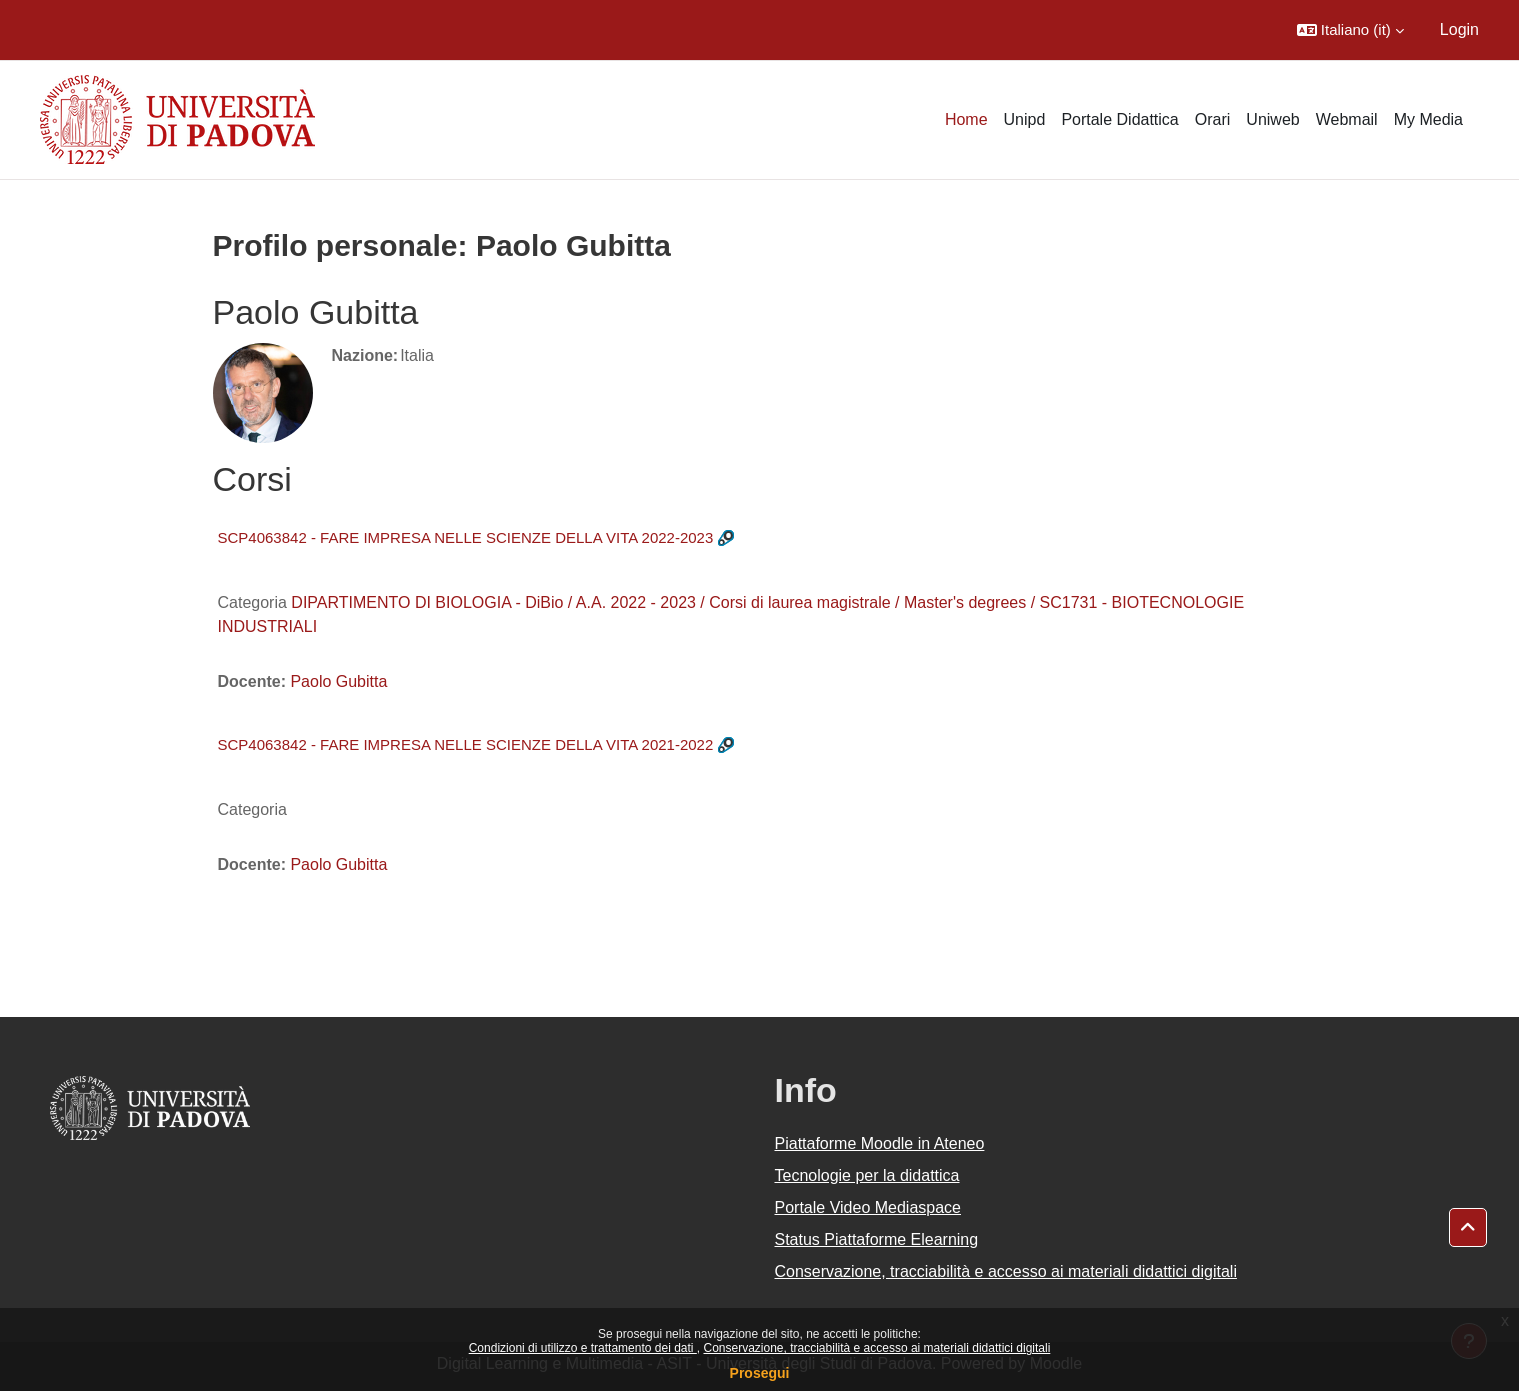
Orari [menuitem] (1213, 119)
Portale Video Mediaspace (868, 1207)
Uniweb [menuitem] (1272, 119)
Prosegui (760, 1373)
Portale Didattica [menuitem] (1119, 119)
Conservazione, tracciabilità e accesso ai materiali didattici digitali (876, 1348)
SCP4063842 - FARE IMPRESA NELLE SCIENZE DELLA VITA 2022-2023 (466, 537)
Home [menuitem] (966, 119)
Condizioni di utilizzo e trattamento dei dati (583, 1348)
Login (1459, 29)
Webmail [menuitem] (1347, 119)
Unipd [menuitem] (1025, 119)
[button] (1350, 30)
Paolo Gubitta (338, 681)
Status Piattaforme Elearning (877, 1239)
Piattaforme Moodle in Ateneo (880, 1143)
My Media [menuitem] (1428, 119)
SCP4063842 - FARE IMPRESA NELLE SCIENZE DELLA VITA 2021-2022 (466, 744)
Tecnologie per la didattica (867, 1175)
